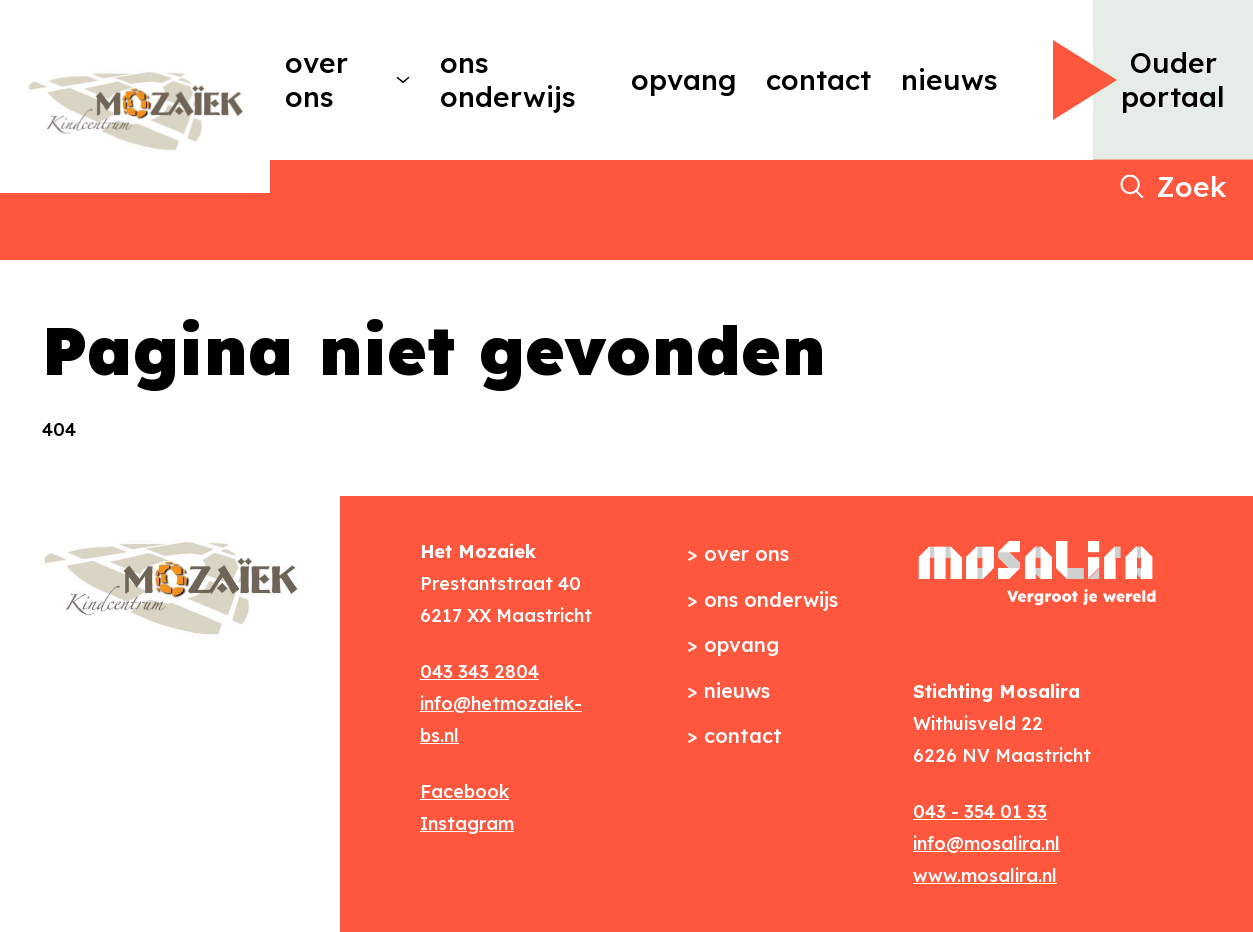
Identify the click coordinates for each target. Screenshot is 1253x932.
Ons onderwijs (508, 79)
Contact (818, 79)
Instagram (467, 823)
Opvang (683, 79)
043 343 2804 (479, 671)
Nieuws (949, 79)
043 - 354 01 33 (980, 811)
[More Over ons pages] (403, 80)
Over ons (316, 79)
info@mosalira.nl (986, 843)
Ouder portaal (1173, 79)
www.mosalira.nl (985, 875)
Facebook (464, 791)
